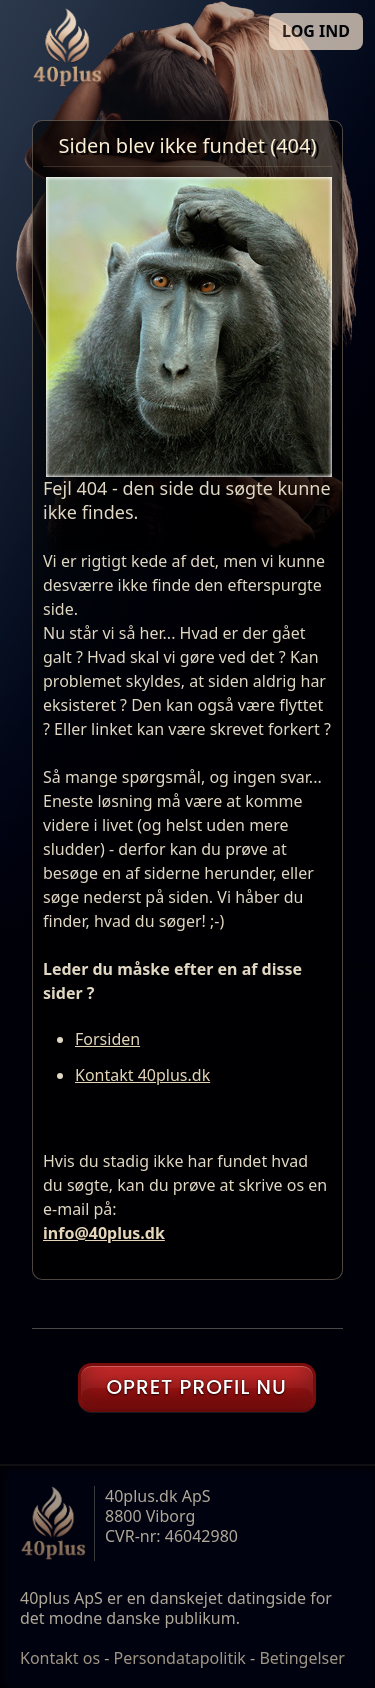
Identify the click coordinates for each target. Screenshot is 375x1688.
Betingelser (302, 1658)
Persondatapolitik (180, 1658)
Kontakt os (60, 1658)
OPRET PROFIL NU (196, 1387)
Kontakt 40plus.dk (142, 1075)
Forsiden (107, 1039)
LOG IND (316, 31)
